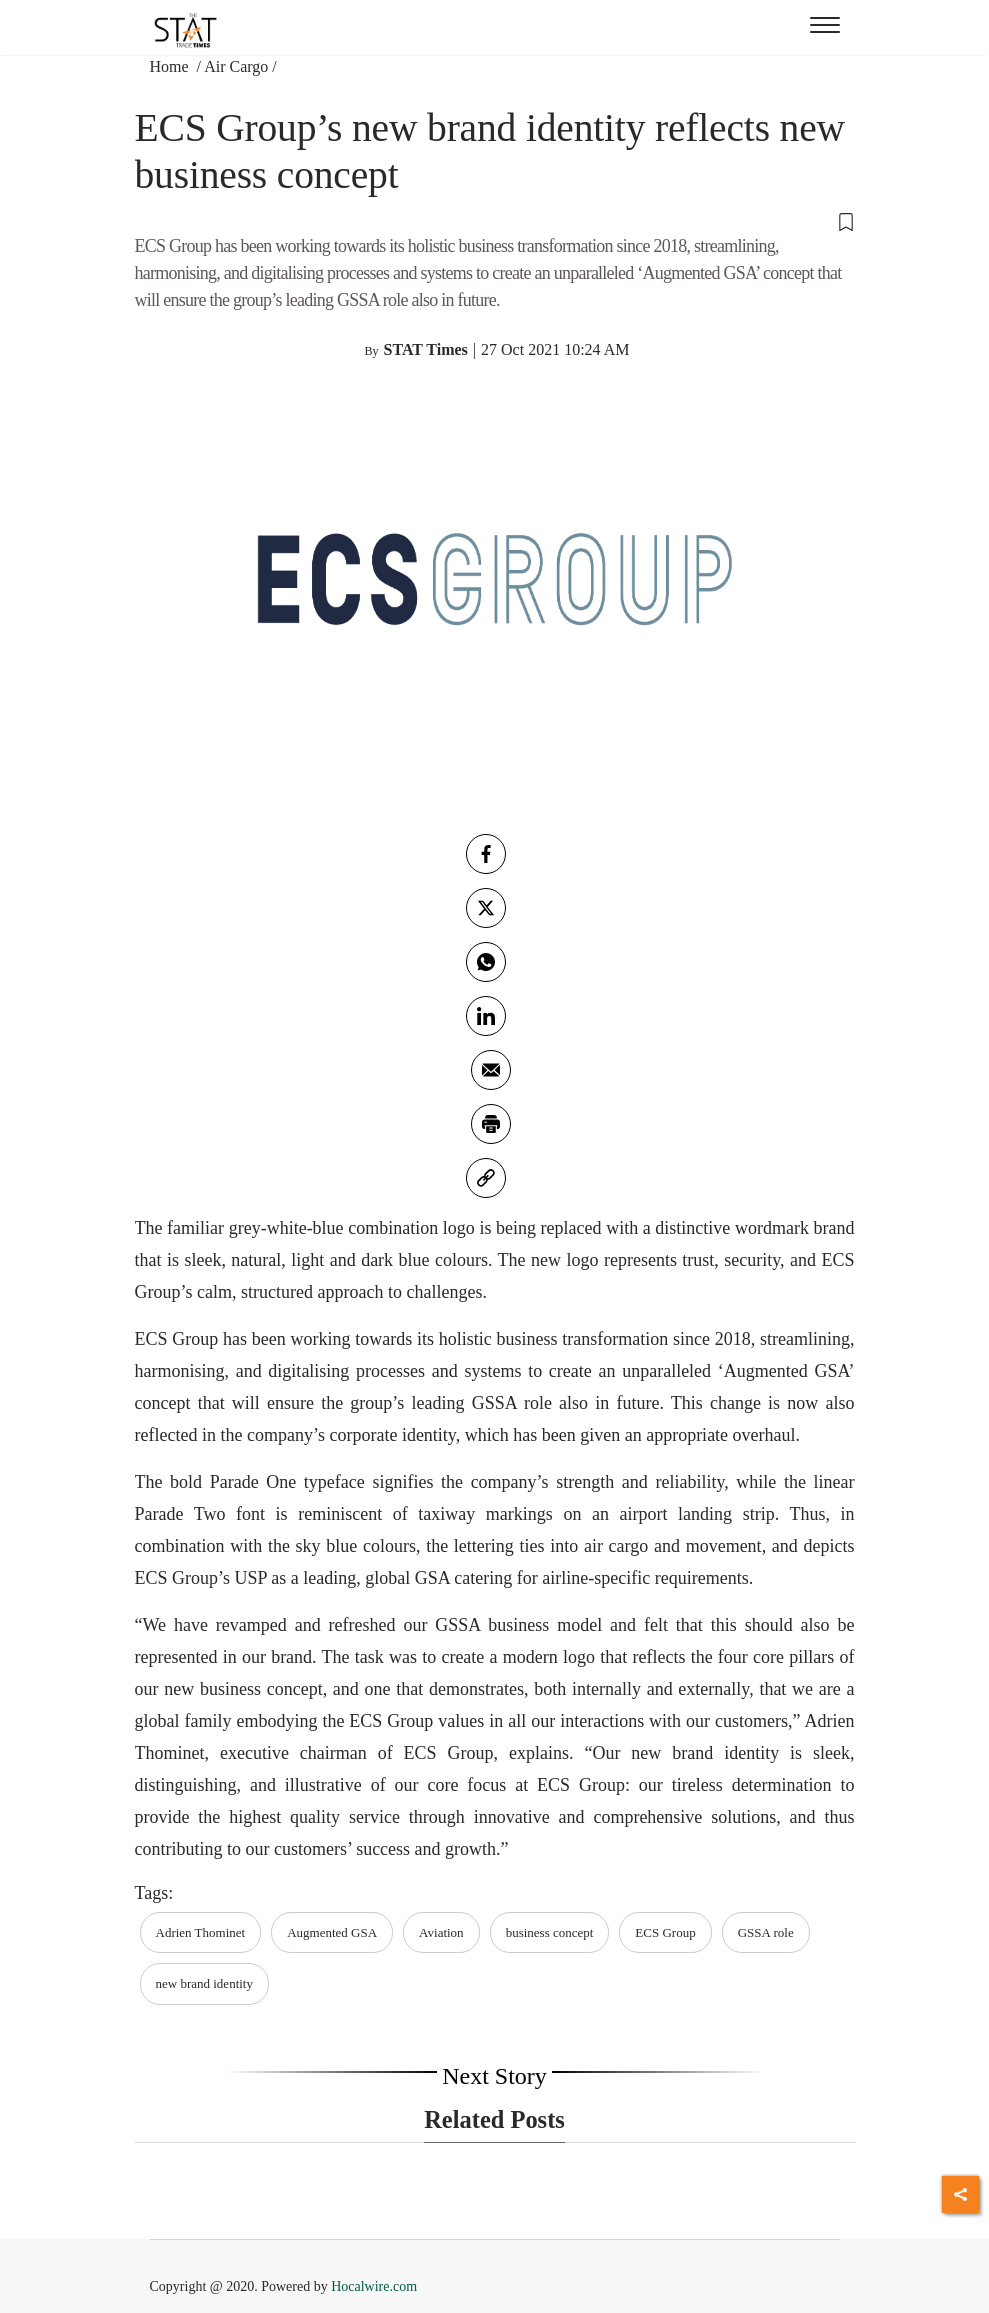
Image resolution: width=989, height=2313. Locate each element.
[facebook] (486, 854)
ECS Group (665, 1932)
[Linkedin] (486, 1016)
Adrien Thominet (201, 1932)
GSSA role (766, 1932)
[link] (486, 1178)
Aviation (441, 1932)
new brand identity (204, 1983)
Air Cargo (236, 66)
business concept (550, 1932)
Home (171, 66)
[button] (495, 221)
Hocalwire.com (374, 2286)
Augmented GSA (332, 1932)
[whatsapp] (486, 962)
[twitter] (486, 908)
